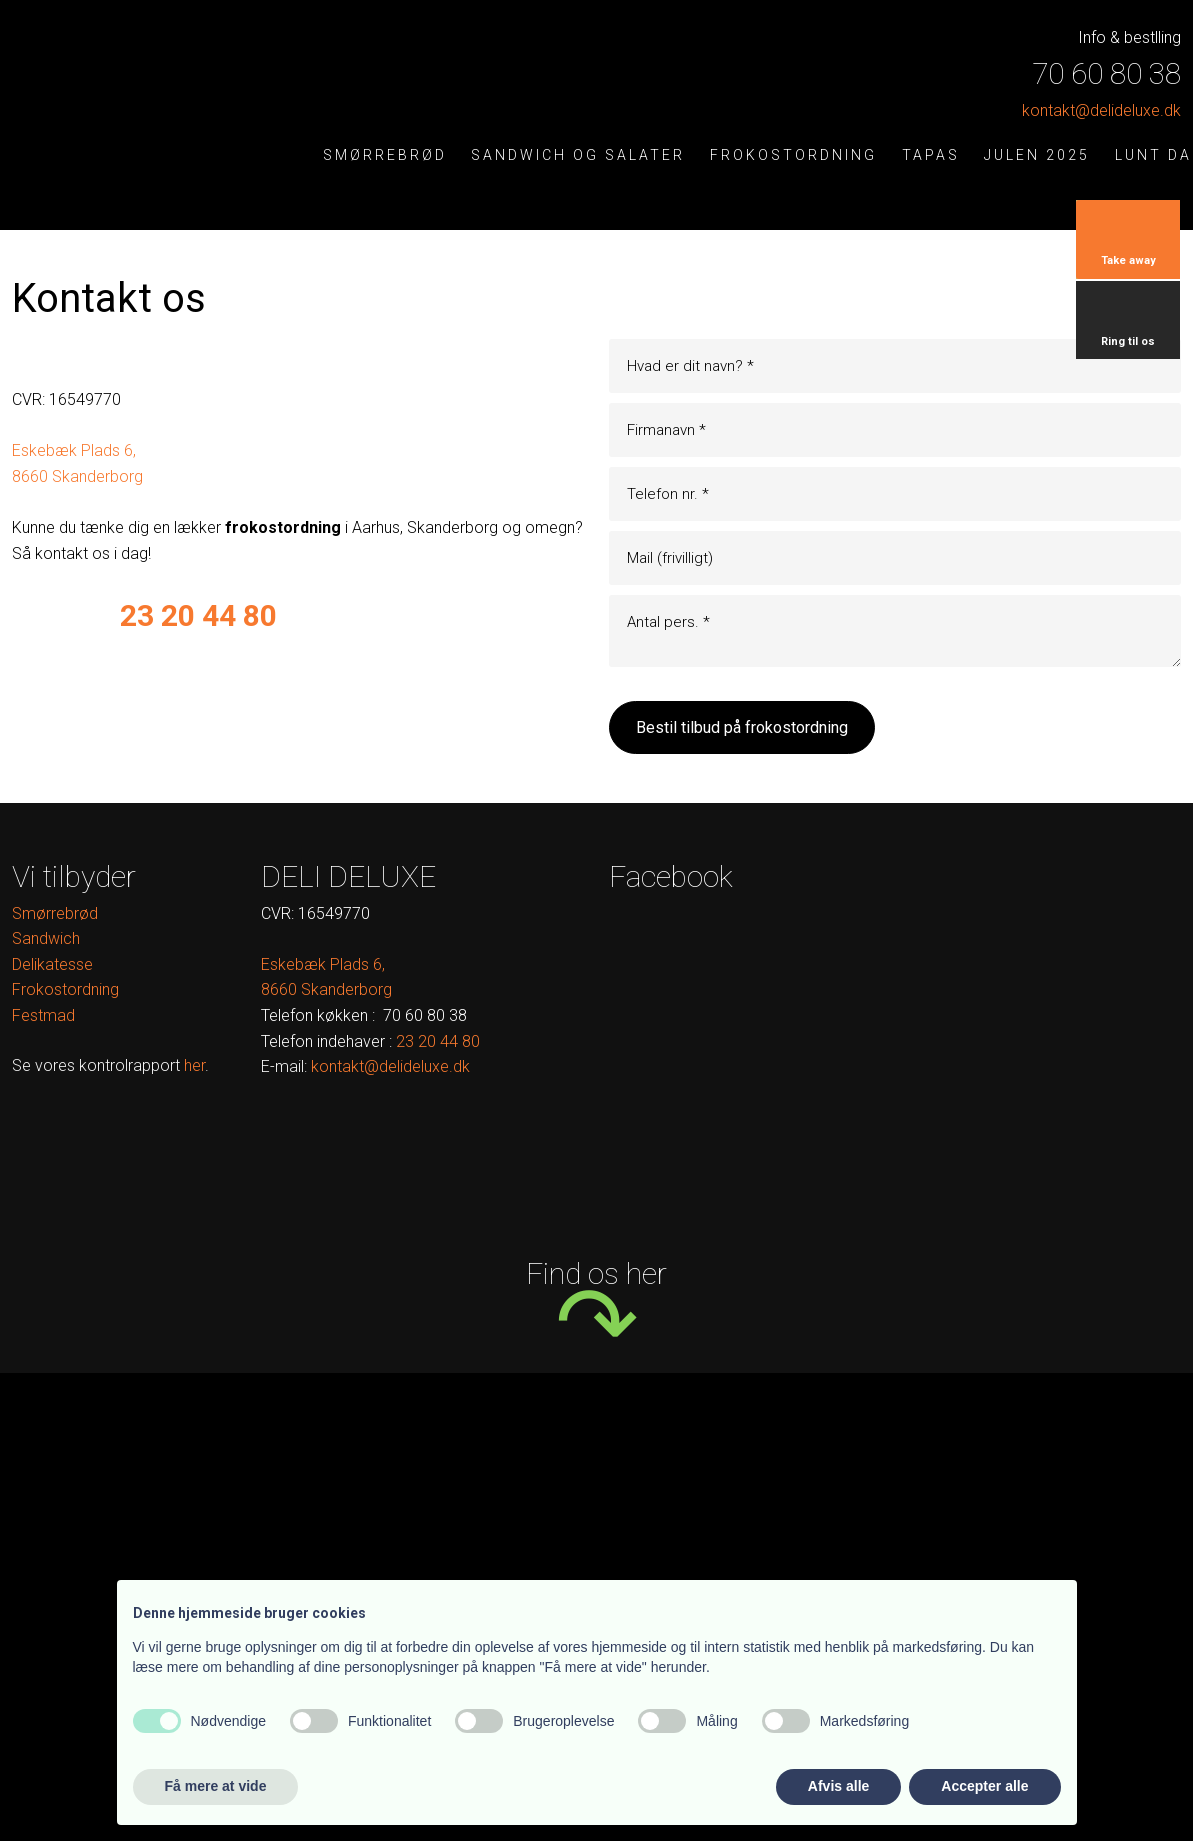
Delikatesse (52, 964)
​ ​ (438, 1041)
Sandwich (46, 938)
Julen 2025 (1037, 155)
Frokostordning (793, 155)
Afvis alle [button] (838, 1786)
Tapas (931, 155)
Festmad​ (43, 1015)
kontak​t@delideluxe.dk (1101, 110)
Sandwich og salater (578, 155)
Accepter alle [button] (984, 1786)
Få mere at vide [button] (216, 1786)
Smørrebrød (385, 155)
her (194, 1065)
